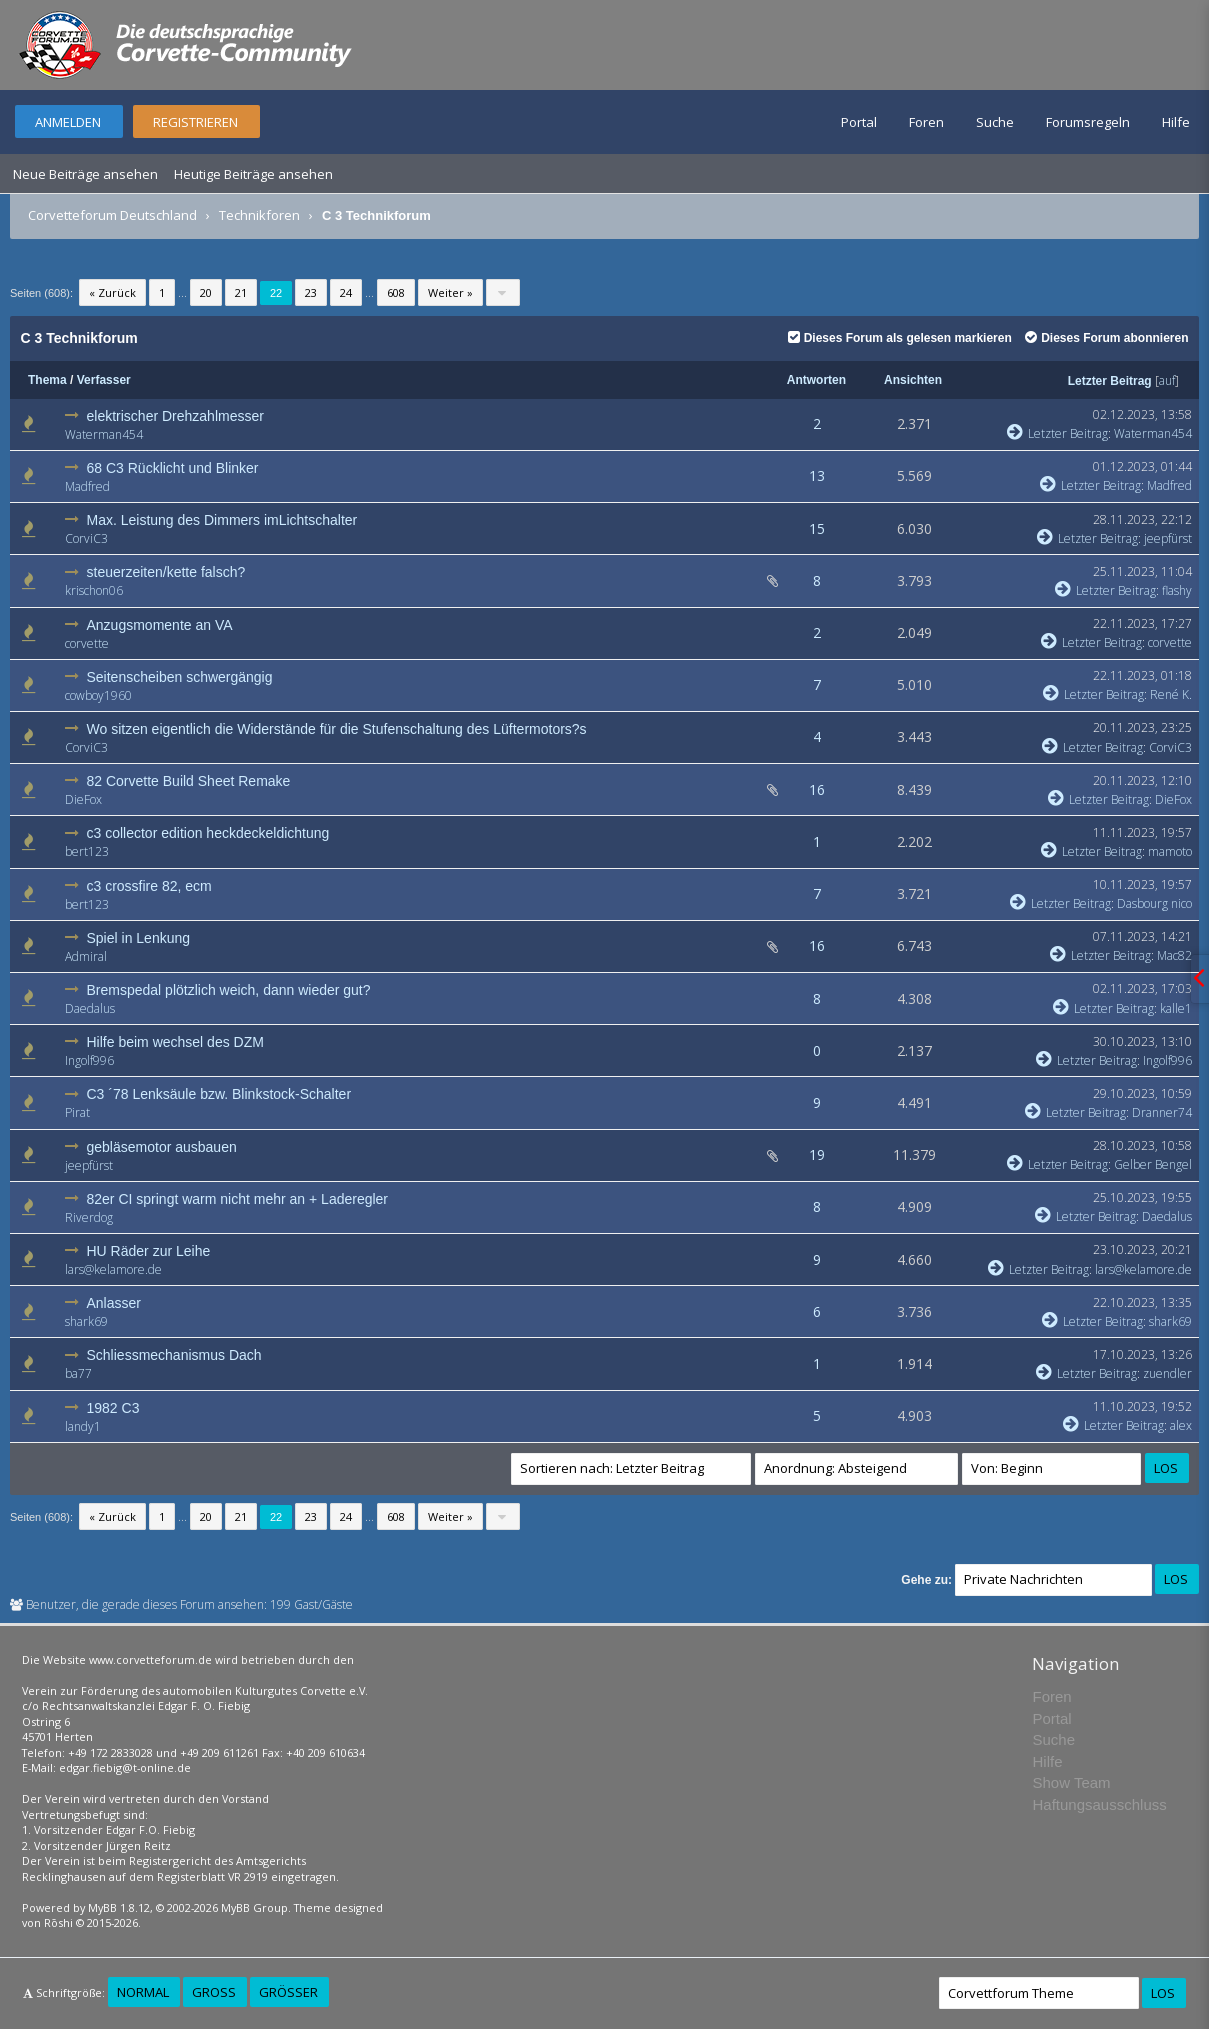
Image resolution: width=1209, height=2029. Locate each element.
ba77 (78, 1373)
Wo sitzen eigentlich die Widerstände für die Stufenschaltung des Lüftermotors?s (337, 729)
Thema (47, 380)
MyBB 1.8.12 (119, 1907)
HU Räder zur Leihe (149, 1251)
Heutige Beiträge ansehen (253, 174)
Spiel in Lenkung (139, 938)
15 (817, 528)
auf (1167, 380)
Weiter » (450, 292)
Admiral (86, 956)
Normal (143, 1992)
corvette (87, 643)
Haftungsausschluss (1099, 1804)
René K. (1171, 694)
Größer (288, 1992)
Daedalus (90, 1008)
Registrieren (195, 122)
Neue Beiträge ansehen (85, 174)
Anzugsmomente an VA (160, 625)
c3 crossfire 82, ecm (149, 886)
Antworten (816, 380)
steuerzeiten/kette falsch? (166, 572)
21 (241, 292)
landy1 (83, 1426)
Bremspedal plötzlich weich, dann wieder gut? (229, 990)
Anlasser (114, 1303)
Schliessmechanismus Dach (174, 1355)
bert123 (87, 851)
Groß (214, 1992)
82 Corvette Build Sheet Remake (189, 781)
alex (1181, 1425)
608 (396, 292)
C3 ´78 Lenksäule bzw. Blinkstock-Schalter (219, 1094)
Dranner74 (1162, 1112)
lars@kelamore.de (113, 1269)
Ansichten (913, 380)
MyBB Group (254, 1907)
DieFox (83, 799)
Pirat (77, 1112)
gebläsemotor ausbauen (162, 1147)
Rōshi (58, 1922)
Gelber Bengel (1153, 1164)
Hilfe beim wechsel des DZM (175, 1042)
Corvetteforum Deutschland (112, 215)
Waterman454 (104, 434)
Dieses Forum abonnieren (1106, 338)
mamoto (1170, 851)
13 (817, 475)
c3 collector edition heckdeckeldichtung (208, 833)
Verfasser (104, 380)
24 (346, 292)
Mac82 (1174, 955)
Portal (859, 122)
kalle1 (1176, 1008)
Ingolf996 (89, 1060)
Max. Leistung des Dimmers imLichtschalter (222, 520)
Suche (995, 122)
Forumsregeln (1088, 122)
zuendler (1167, 1373)
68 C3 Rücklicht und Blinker (173, 468)
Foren (926, 122)
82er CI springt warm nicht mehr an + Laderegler (238, 1199)
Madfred (87, 486)
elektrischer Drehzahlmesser (175, 416)
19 (817, 1154)
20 (206, 292)
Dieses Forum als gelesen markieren (900, 338)
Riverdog (89, 1217)
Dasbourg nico (1154, 903)
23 (311, 292)
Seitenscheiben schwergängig (180, 677)
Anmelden (68, 122)
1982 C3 (113, 1408)
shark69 (86, 1321)
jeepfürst (1168, 538)
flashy (1177, 590)
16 (817, 789)
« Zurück (112, 292)
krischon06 (94, 590)
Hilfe (1176, 122)
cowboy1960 (98, 695)
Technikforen (259, 215)
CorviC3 (86, 538)
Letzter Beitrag (1110, 381)
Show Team (1071, 1782)
